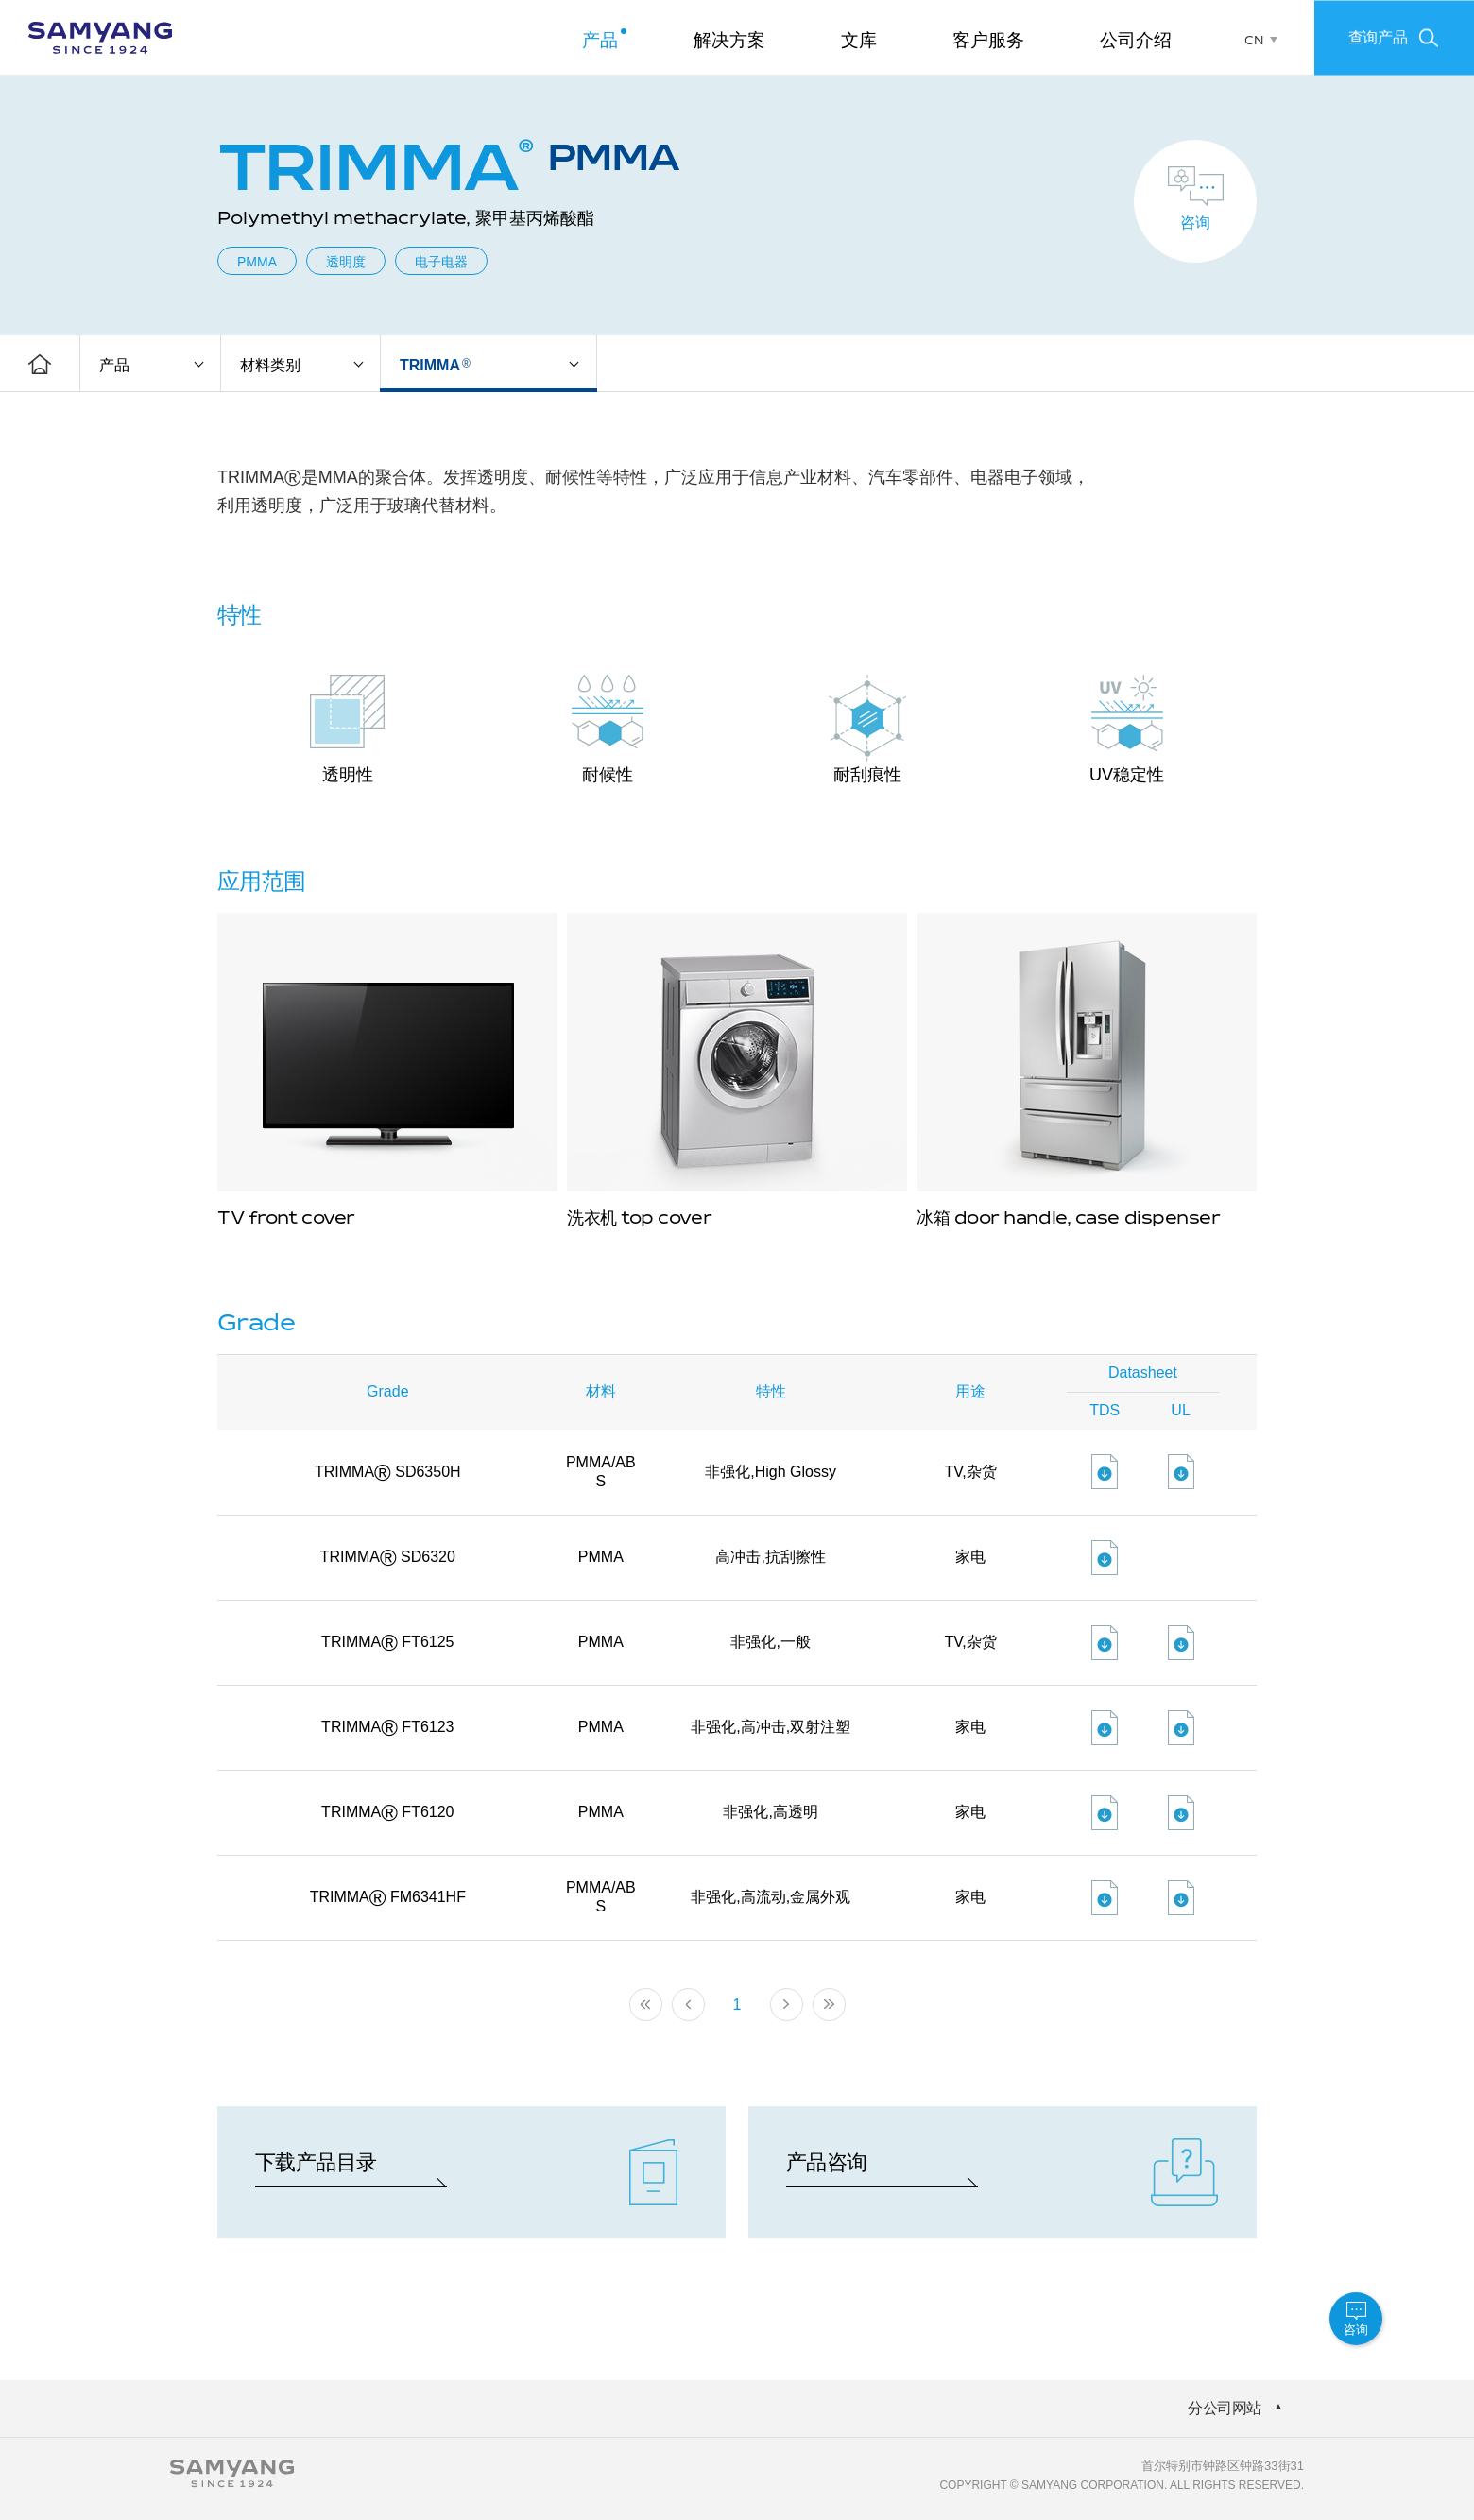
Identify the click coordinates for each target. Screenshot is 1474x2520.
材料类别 (270, 365)
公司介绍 (1136, 40)
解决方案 (729, 40)
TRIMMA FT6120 (387, 1812)
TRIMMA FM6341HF (388, 1897)
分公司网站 (1224, 2408)
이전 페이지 (688, 2004)
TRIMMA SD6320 (387, 1557)
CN (1253, 40)
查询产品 (1377, 36)
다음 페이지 (786, 2004)
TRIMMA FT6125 (387, 1642)
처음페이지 (645, 2004)
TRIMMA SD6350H (388, 1472)
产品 (600, 40)
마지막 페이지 (829, 2004)
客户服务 (988, 40)
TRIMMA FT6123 (387, 1727)
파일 (1104, 1471)
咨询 (1194, 222)
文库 (859, 40)
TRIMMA (435, 365)
